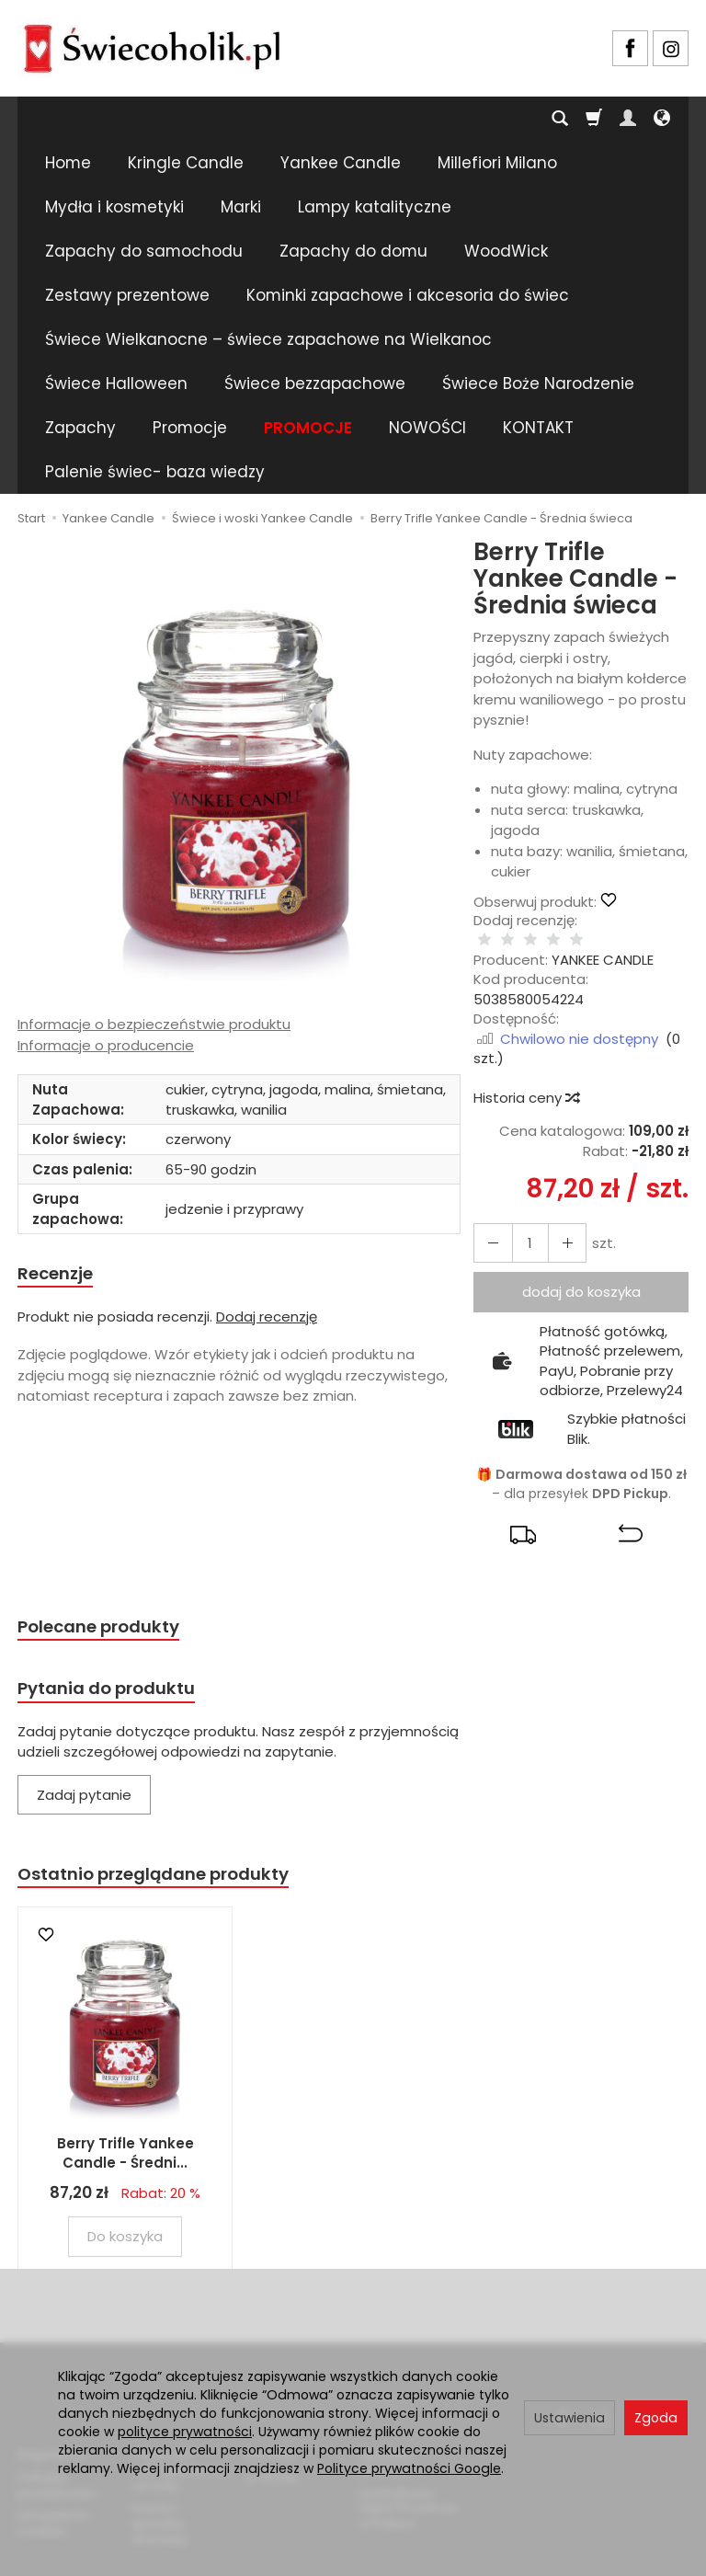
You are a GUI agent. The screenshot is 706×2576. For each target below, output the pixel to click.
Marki (241, 207)
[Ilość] (522, 1224)
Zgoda (656, 2418)
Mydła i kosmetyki (114, 207)
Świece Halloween (116, 383)
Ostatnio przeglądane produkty (170, 1863)
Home (68, 163)
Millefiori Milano (497, 163)
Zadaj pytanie (84, 1782)
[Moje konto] (627, 119)
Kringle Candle (186, 163)
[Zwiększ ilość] (489, 1224)
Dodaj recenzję (266, 1319)
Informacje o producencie (105, 1045)
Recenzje (60, 1275)
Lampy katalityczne (374, 207)
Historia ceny (525, 1079)
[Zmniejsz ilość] (555, 1224)
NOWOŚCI (427, 428)
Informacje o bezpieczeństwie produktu (153, 1024)
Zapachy (80, 428)
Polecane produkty (109, 1610)
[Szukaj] (559, 119)
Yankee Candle (340, 163)
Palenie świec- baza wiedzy (155, 472)
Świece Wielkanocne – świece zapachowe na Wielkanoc (268, 339)
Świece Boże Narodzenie (538, 383)
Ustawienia (569, 2418)
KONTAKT (538, 428)
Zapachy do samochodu (144, 251)
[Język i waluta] (661, 119)
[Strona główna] (151, 46)
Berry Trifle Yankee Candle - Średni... (125, 2144)
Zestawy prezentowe (127, 295)
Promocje (190, 428)
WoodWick (506, 251)
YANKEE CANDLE (603, 941)
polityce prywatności (185, 2431)
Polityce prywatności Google (409, 2468)
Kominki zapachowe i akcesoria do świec (407, 295)
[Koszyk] (593, 119)
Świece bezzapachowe (314, 383)
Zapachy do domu (353, 251)
